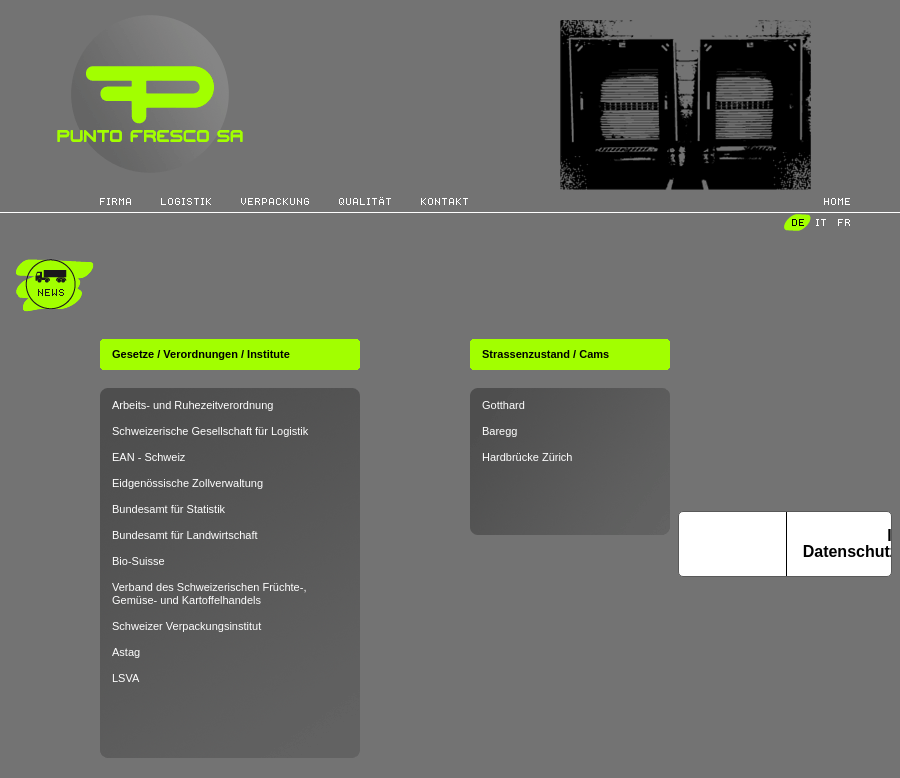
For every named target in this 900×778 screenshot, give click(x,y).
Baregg (499, 431)
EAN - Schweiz (148, 457)
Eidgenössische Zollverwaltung (187, 483)
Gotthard (503, 405)
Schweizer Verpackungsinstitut (186, 626)
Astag (126, 652)
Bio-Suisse (138, 561)
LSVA (125, 678)
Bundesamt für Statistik (168, 509)
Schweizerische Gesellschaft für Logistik (210, 431)
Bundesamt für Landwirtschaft (185, 535)
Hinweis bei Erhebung (732, 543)
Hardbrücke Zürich (527, 457)
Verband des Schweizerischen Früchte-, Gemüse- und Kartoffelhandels (209, 593)
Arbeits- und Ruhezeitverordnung (192, 405)
